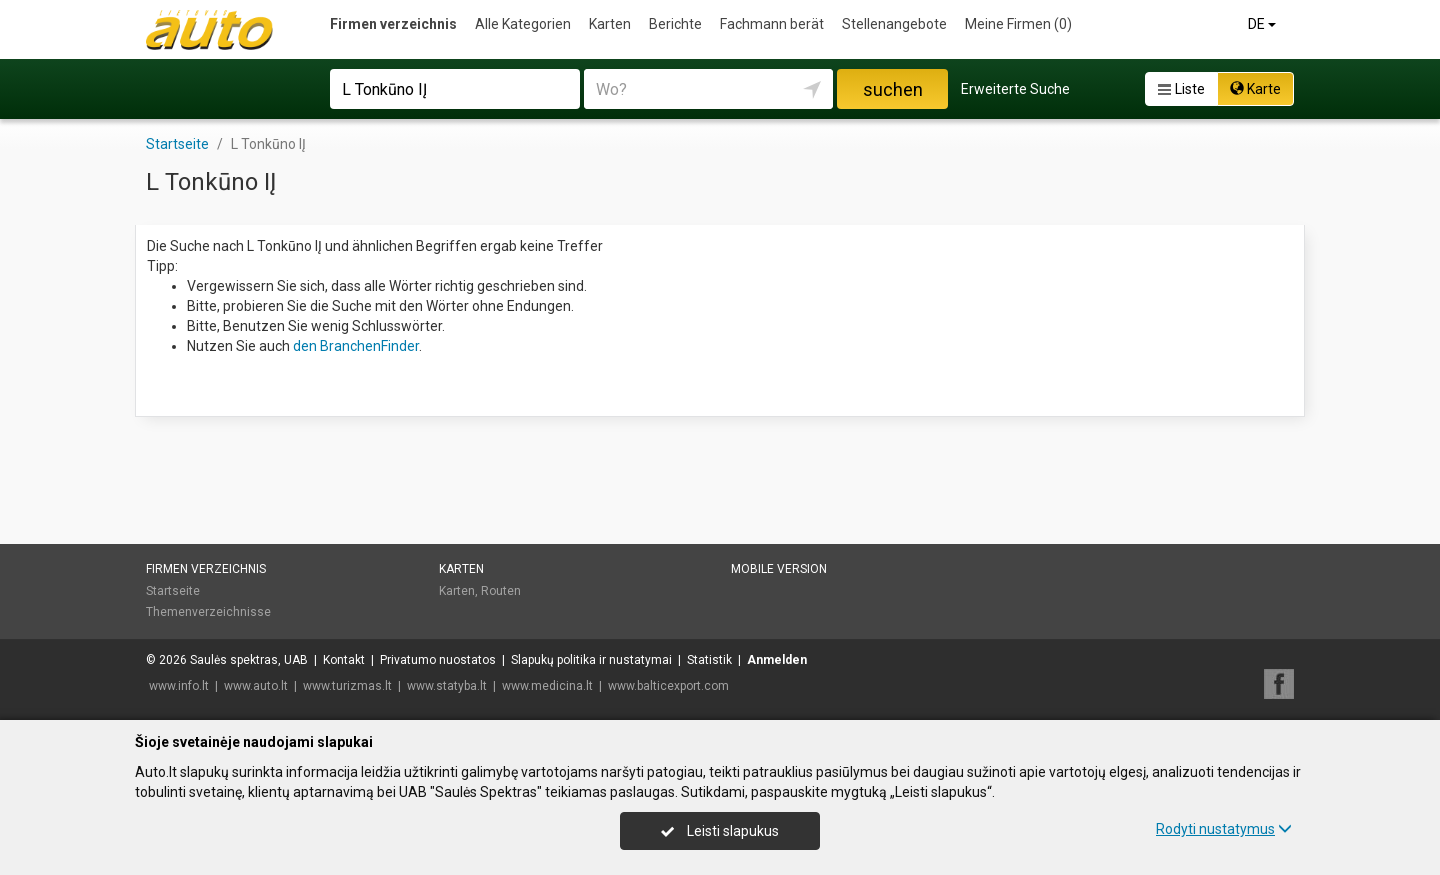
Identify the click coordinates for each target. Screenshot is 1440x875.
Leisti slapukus (720, 831)
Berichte (675, 24)
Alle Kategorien (523, 24)
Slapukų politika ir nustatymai (591, 660)
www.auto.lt (256, 686)
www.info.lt (179, 686)
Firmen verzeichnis (393, 24)
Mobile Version (779, 569)
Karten (610, 24)
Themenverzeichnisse (208, 612)
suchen (893, 89)
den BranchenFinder (356, 346)
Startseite (173, 591)
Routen (501, 591)
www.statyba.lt (447, 686)
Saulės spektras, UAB (249, 660)
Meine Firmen (1018, 24)
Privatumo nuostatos (438, 660)
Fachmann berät (772, 24)
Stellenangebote (894, 24)
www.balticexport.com (668, 686)
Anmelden (777, 660)
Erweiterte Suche (1015, 89)
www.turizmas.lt (347, 686)
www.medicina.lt (547, 686)
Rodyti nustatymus (1224, 829)
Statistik (709, 660)
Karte (1255, 89)
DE (1263, 24)
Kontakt (344, 660)
